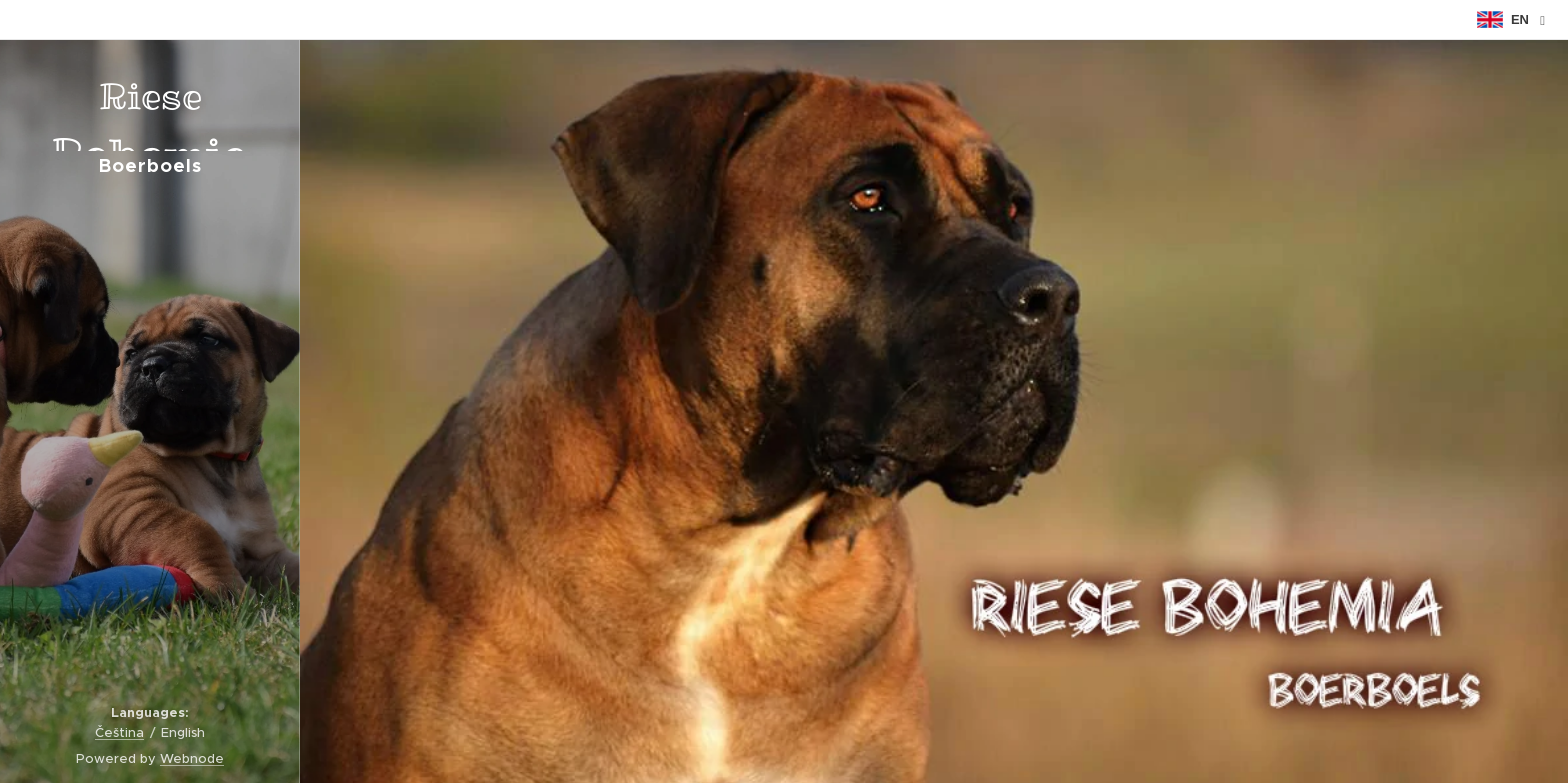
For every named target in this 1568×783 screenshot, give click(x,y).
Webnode (192, 758)
